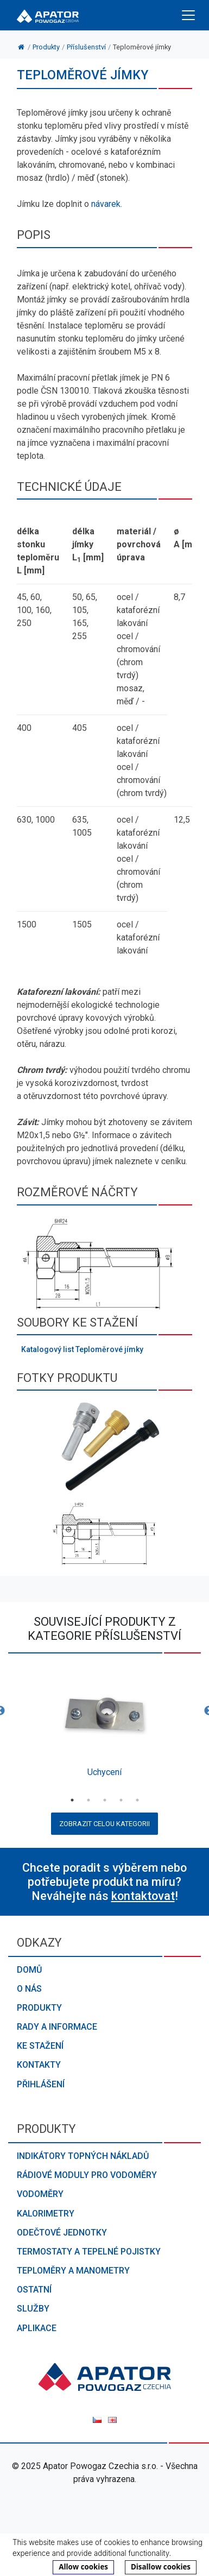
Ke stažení (40, 2046)
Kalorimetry (45, 2213)
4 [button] (121, 1800)
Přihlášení (41, 2084)
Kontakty (39, 2065)
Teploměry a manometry (73, 2270)
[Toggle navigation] (188, 15)
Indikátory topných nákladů (83, 2156)
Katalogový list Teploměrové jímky (82, 1349)
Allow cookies (83, 2567)
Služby (33, 2308)
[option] (104, 1724)
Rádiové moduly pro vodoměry (87, 2175)
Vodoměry (40, 2194)
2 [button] (88, 1800)
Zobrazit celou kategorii (104, 1824)
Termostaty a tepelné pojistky (89, 2251)
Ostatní (34, 2289)
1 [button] (72, 1800)
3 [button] (104, 1800)
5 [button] (137, 1800)
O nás (29, 1989)
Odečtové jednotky (62, 2232)
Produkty (39, 2008)
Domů (29, 1970)
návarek (106, 204)
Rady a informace (57, 2027)
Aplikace (36, 2328)
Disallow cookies (161, 2567)
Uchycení (104, 1772)
